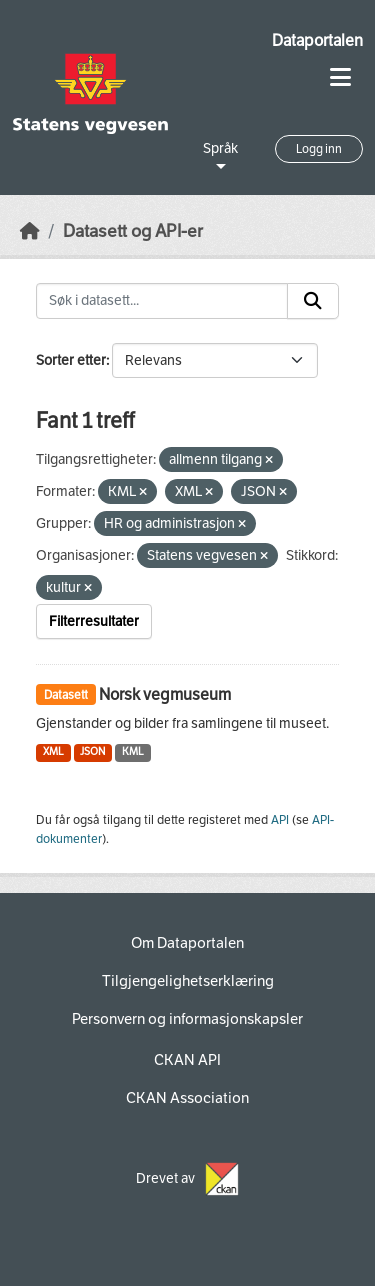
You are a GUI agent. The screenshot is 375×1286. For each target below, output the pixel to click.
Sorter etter (71, 360)
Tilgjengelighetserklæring (188, 981)
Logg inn (319, 149)
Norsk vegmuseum (165, 694)
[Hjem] (30, 231)
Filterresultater (94, 621)
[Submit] (313, 301)
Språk (220, 148)
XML (53, 751)
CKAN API (187, 1060)
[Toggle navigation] (340, 77)
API (280, 820)
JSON (92, 751)
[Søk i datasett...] (162, 301)
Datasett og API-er (133, 231)
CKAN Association (187, 1098)
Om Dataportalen (187, 943)
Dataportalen (317, 40)
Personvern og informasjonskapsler (187, 1019)
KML (133, 751)
